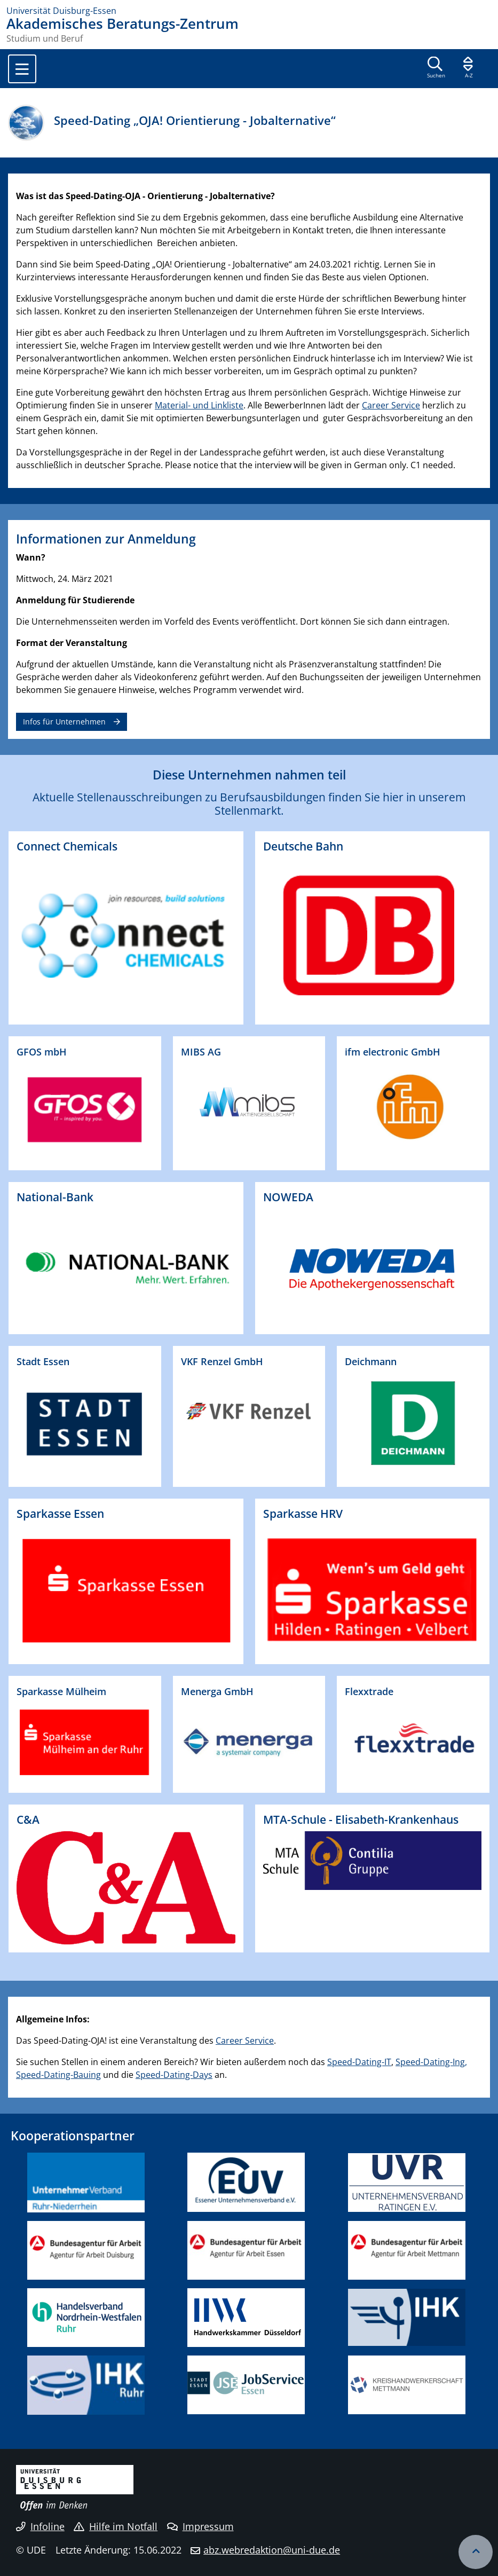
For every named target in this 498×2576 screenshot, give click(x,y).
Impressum (200, 2526)
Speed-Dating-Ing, (431, 2062)
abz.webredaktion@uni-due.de (271, 2549)
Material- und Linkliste (199, 405)
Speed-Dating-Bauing (58, 2075)
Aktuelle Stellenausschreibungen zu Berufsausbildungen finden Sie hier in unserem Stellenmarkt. (249, 804)
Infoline (40, 2526)
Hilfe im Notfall (115, 2526)
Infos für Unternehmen (64, 721)
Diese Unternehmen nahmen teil (249, 774)
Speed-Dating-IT (359, 2062)
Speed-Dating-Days (174, 2075)
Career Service (391, 405)
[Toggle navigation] (22, 68)
